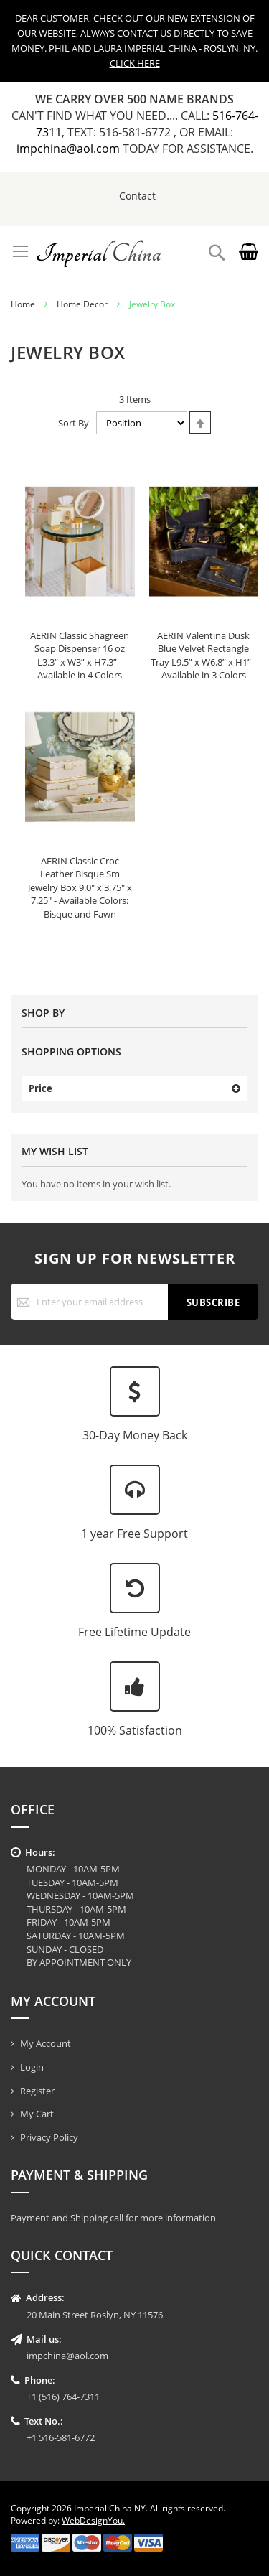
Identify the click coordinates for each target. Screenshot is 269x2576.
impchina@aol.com (69, 149)
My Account (45, 2043)
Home (23, 304)
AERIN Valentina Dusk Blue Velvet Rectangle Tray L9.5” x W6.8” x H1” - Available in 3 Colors (203, 655)
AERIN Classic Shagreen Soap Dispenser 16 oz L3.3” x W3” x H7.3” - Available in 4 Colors (79, 655)
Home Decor (82, 304)
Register (37, 2090)
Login (32, 2067)
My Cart (37, 2113)
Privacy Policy (49, 2137)
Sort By (73, 422)
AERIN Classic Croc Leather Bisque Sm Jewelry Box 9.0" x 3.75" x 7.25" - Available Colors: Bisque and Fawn (80, 887)
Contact (137, 195)
